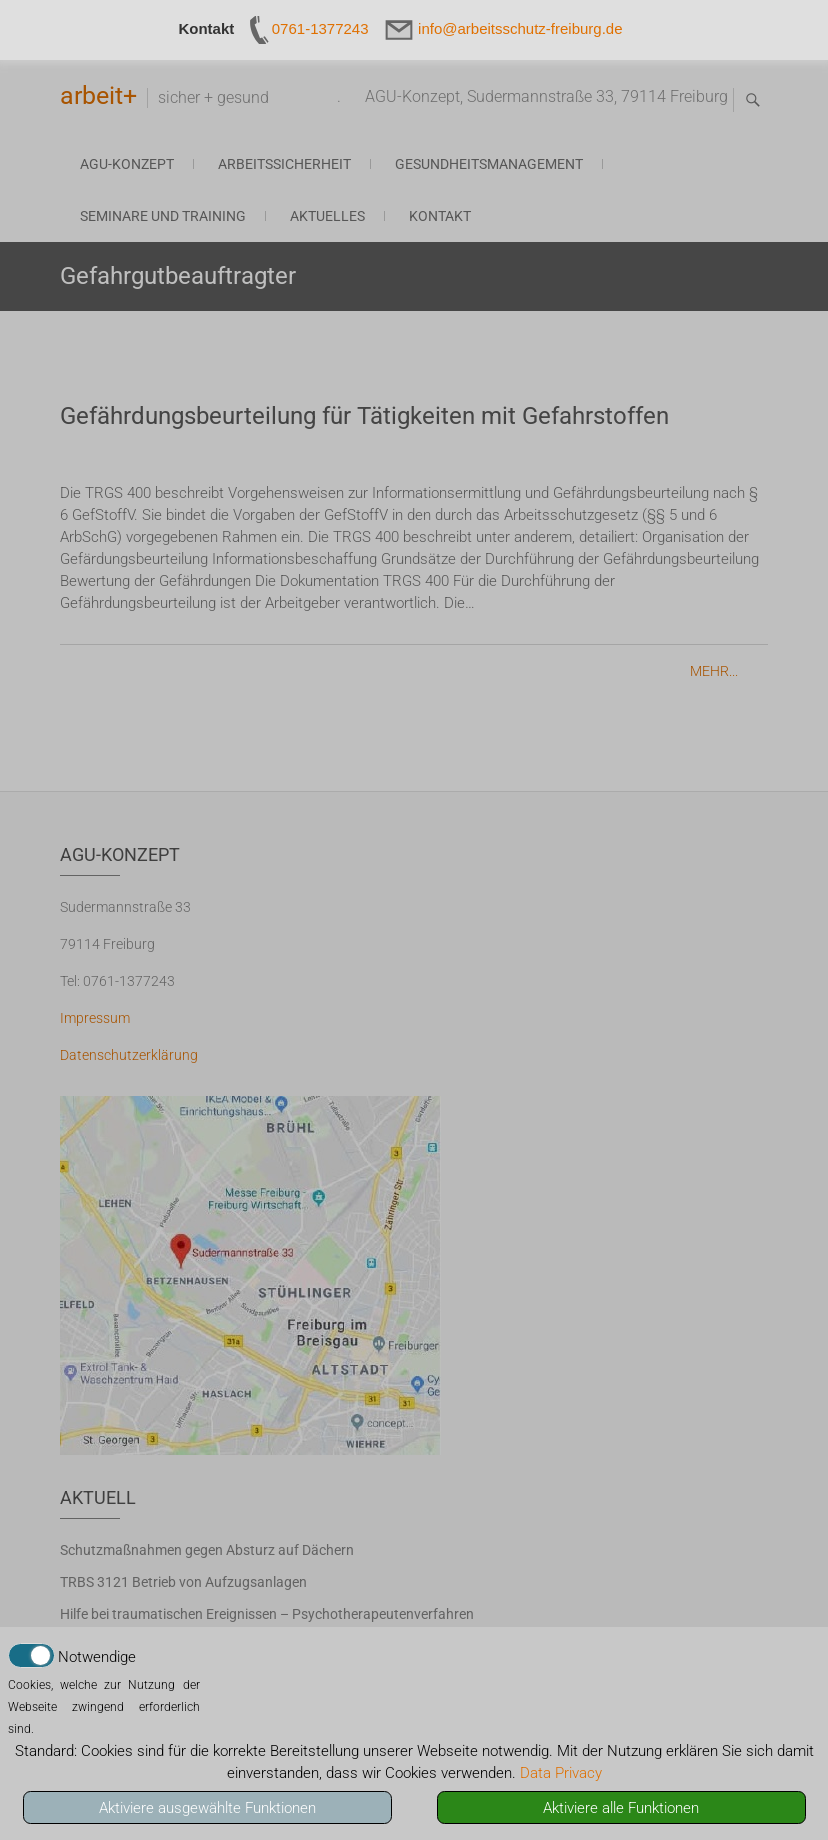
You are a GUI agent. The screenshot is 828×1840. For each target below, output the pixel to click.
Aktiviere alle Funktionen (621, 1808)
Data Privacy (561, 1773)
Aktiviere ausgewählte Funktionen (207, 1808)
